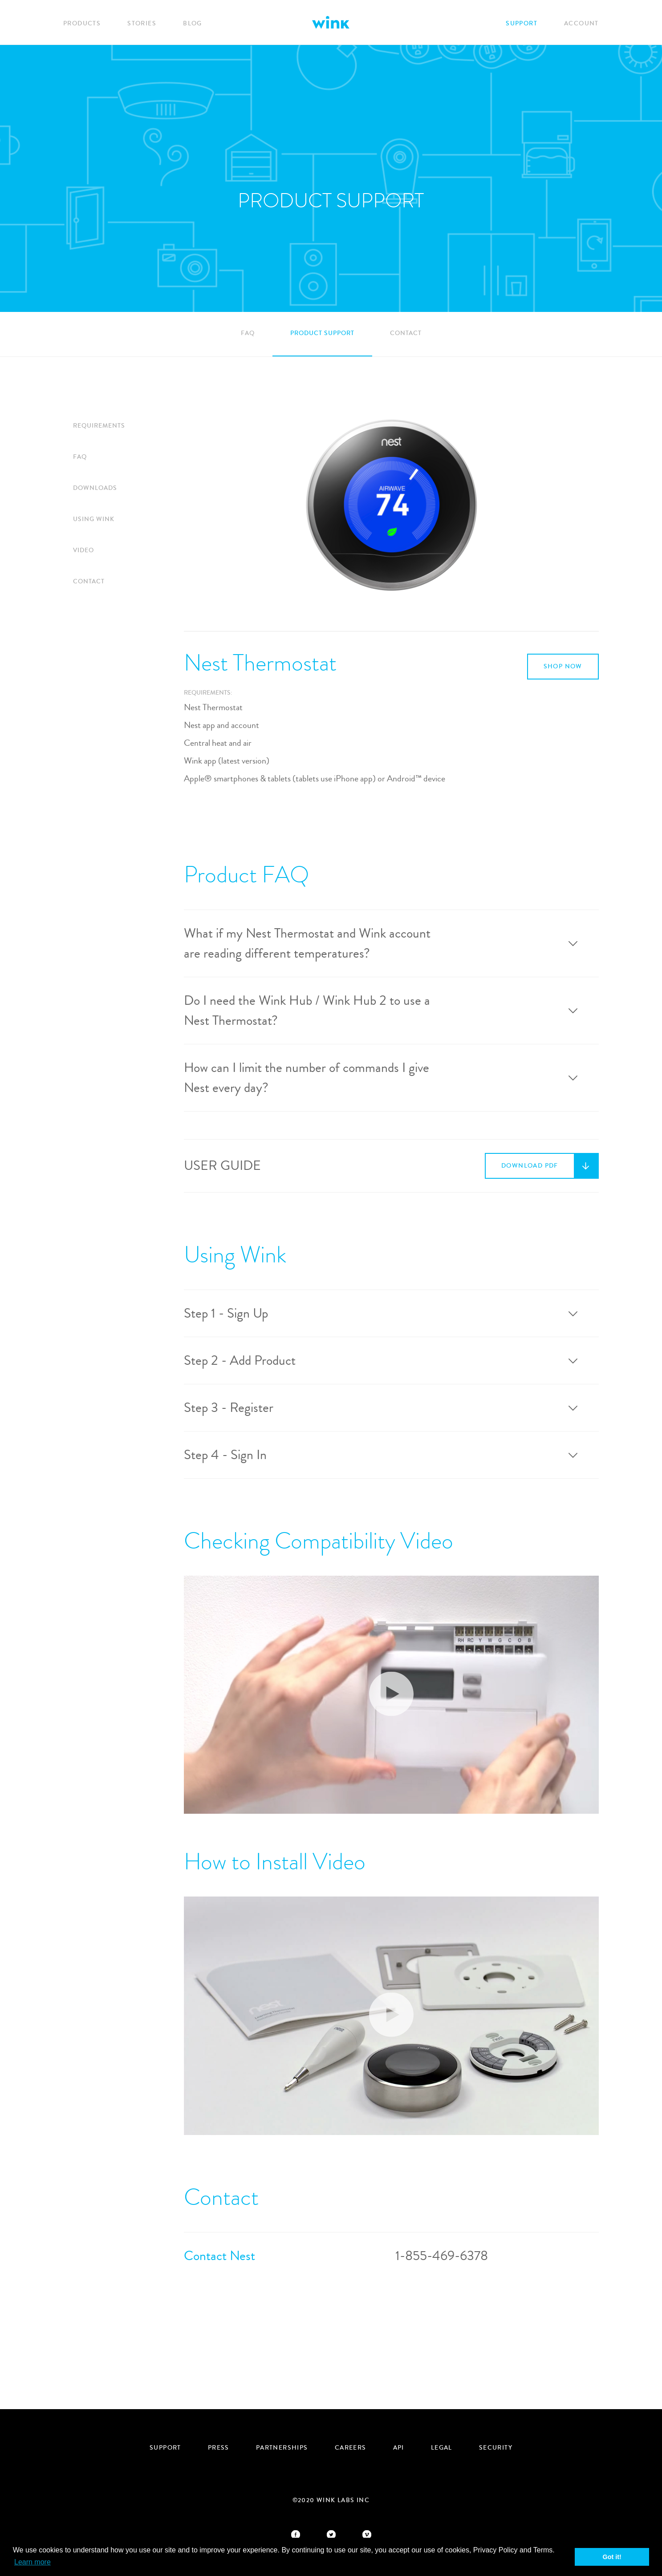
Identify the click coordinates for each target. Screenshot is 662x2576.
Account (581, 23)
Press (218, 2447)
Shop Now (563, 666)
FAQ (248, 333)
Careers (350, 2447)
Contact (406, 333)
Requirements (99, 425)
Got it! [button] (612, 2556)
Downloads (95, 488)
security (495, 2447)
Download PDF (529, 1165)
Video (83, 550)
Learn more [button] (32, 2562)
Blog (192, 23)
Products (82, 23)
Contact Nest (219, 2255)
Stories (141, 23)
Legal (441, 2447)
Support (521, 23)
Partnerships (282, 2447)
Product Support (322, 333)
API (398, 2447)
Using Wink (93, 519)
